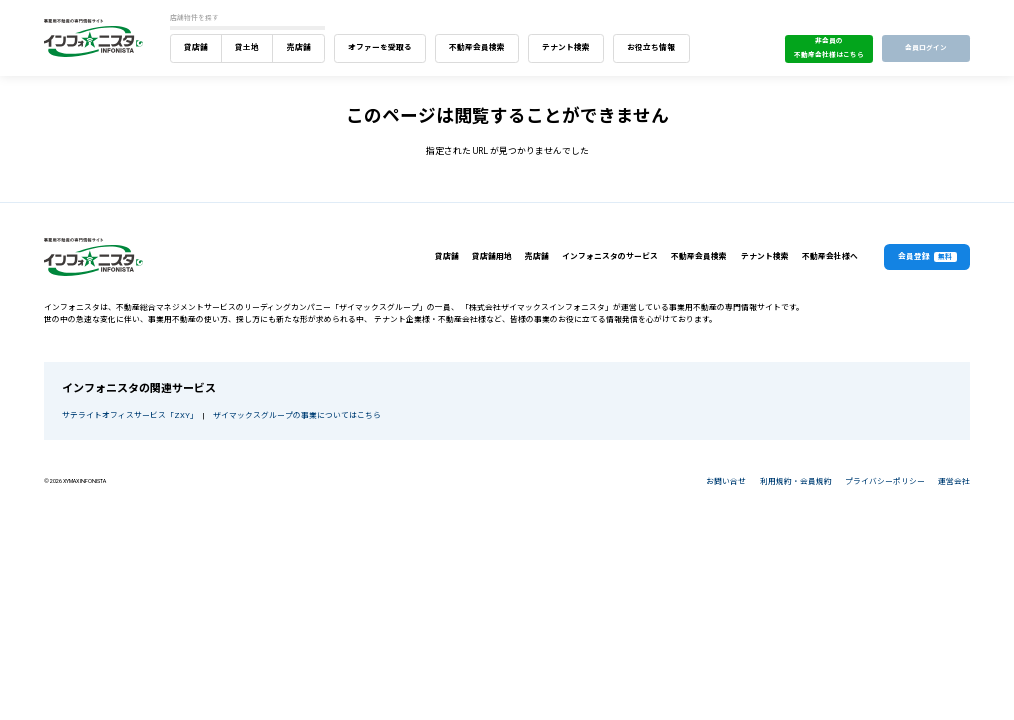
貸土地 (247, 47)
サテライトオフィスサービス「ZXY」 (128, 415)
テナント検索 (566, 47)
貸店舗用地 (492, 256)
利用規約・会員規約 (796, 481)
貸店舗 (196, 47)
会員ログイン (926, 48)
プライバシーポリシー (885, 481)
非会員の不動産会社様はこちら (829, 48)
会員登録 (927, 257)
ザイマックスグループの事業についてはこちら (297, 415)
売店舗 (299, 47)
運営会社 (954, 481)
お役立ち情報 (651, 47)
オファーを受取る (380, 47)
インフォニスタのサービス (610, 256)
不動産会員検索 (477, 47)
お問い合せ (726, 481)
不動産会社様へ (830, 256)
